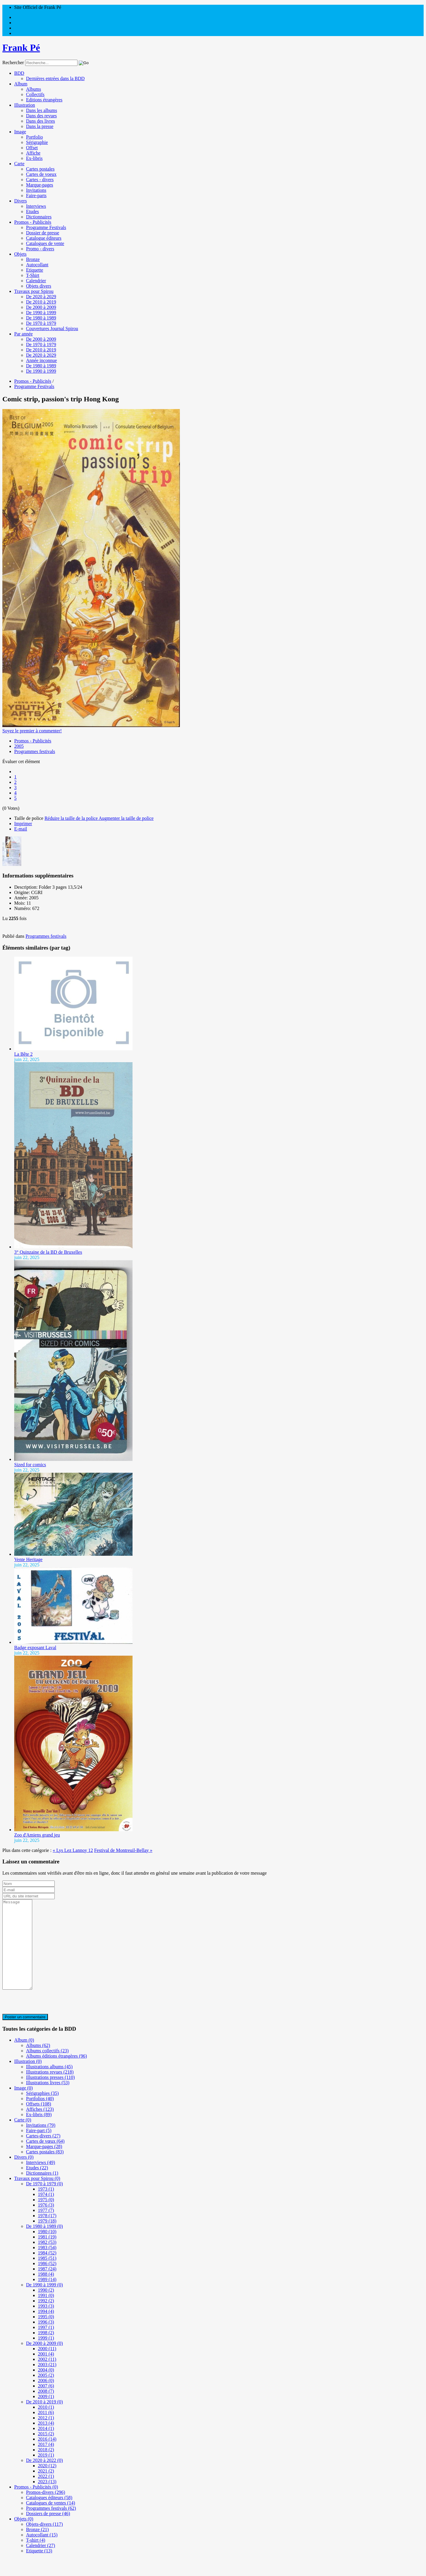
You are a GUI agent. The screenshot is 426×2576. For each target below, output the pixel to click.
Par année (23, 333)
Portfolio (34, 136)
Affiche (33, 152)
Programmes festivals (34, 751)
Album (20, 83)
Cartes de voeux (41, 174)
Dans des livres (40, 121)
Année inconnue (41, 360)
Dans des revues (41, 115)
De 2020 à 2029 (41, 296)
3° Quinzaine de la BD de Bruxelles (48, 1252)
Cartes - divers (40, 179)
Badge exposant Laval (35, 1647)
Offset (32, 147)
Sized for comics (30, 1464)
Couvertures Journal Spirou (52, 328)
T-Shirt (32, 275)
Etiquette (34, 269)
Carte (19, 163)
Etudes (32, 211)
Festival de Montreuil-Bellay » (123, 1850)
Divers (20, 200)
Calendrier (36, 280)
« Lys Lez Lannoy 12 (73, 1850)
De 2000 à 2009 (41, 307)
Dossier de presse (42, 232)
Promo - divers (40, 248)
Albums (33, 89)
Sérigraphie (37, 142)
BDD (19, 73)
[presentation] (47, 2020)
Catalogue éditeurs (44, 238)
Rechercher (13, 62)
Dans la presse (39, 126)
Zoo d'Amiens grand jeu (37, 1834)
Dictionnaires (38, 216)
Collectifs (35, 94)
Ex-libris (34, 158)
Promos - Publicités (32, 222)
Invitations (36, 190)
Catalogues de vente (45, 243)
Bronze (33, 259)
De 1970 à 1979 (41, 323)
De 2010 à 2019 (41, 301)
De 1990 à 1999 (41, 312)
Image (20, 131)
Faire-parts (36, 195)
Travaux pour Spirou (34, 291)
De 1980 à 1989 (41, 317)
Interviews (36, 206)
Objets (20, 254)
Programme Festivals (46, 227)
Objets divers (38, 285)
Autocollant (37, 264)
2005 (19, 746)
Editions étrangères (44, 99)
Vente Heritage (28, 1559)
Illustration (24, 105)
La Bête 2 (23, 1054)
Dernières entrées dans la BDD (55, 78)
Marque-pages (39, 184)
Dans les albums (41, 110)
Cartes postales (40, 168)
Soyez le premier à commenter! (32, 730)
